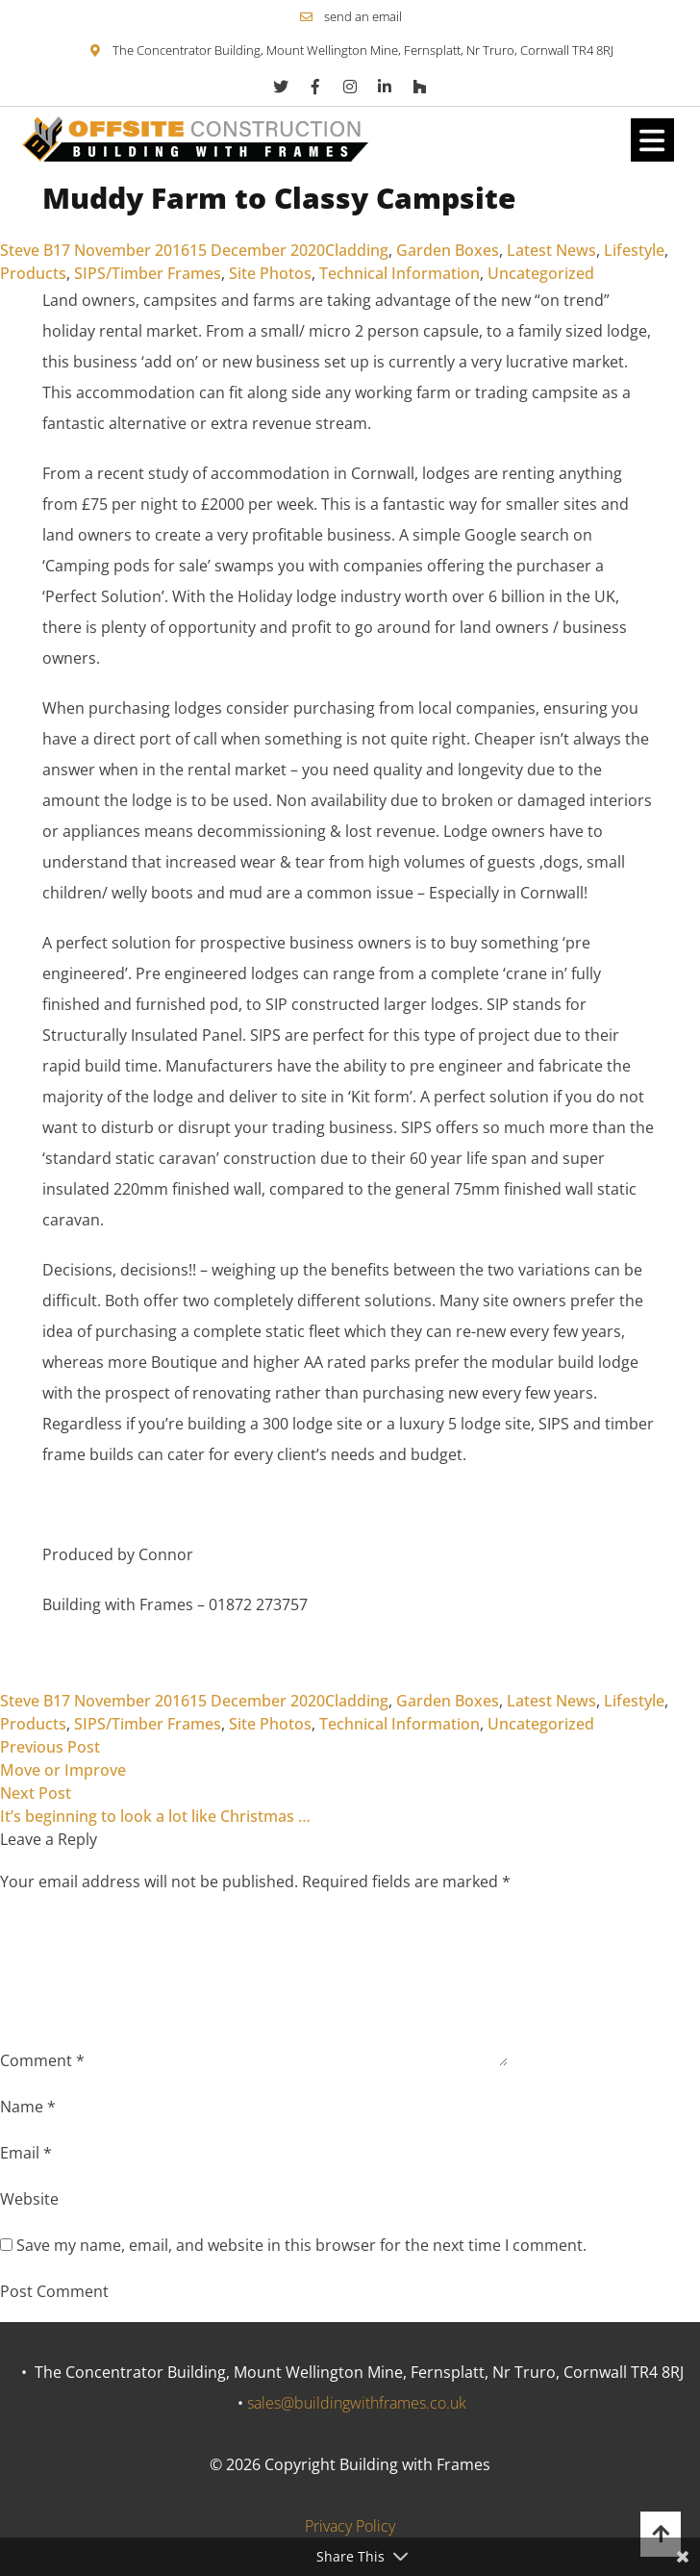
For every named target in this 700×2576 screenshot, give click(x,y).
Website (29, 2199)
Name (28, 2106)
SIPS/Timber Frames (147, 273)
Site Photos (270, 273)
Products (33, 273)
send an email (363, 16)
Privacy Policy (350, 2526)
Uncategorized (541, 273)
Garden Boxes (447, 250)
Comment (42, 2060)
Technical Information (399, 273)
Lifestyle (634, 250)
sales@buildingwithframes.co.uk (356, 2402)
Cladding (356, 250)
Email (26, 2152)
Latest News (551, 250)
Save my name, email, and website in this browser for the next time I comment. (301, 2245)
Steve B (26, 250)
